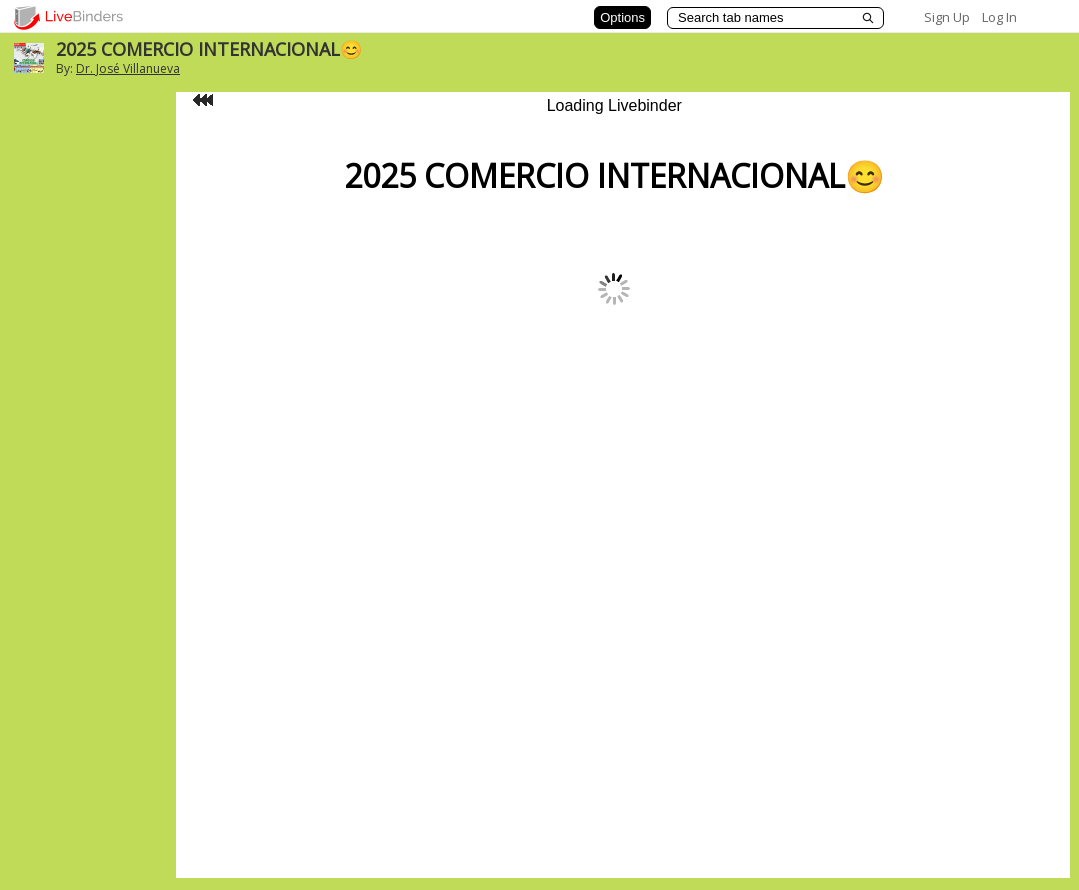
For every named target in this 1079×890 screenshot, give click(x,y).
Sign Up (947, 17)
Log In (999, 17)
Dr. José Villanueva (128, 68)
